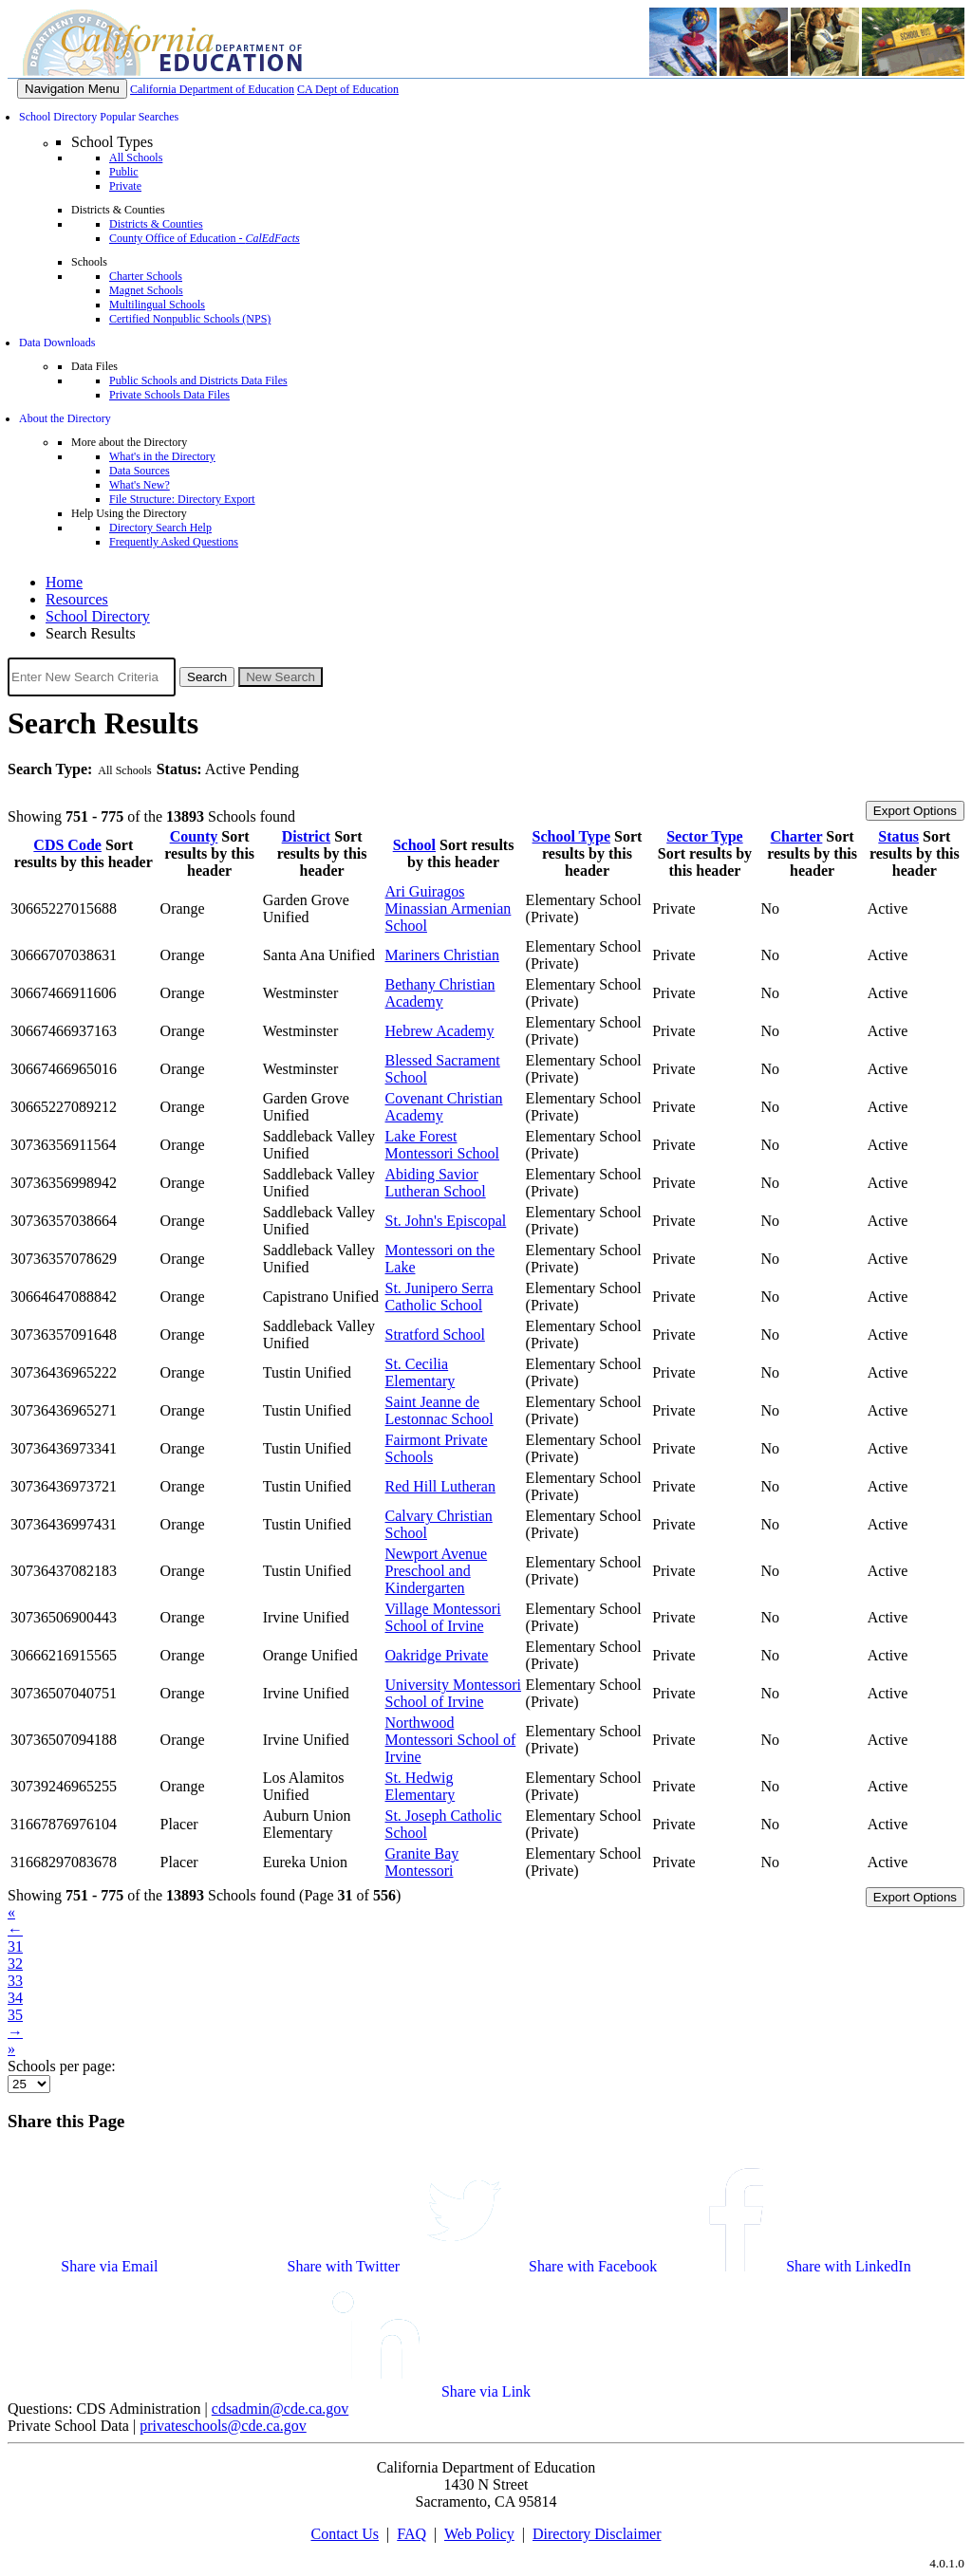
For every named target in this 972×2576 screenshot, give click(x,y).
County (194, 836)
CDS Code (67, 845)
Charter (797, 836)
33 (15, 1981)
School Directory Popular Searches (98, 116)
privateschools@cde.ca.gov (223, 2426)
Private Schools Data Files (169, 394)
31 (15, 1946)
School (414, 845)
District (306, 836)
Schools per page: (62, 2066)
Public (124, 171)
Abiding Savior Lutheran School (435, 1182)
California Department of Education (212, 89)
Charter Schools (145, 276)
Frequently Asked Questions (173, 541)
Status (898, 836)
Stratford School (435, 1334)
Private (125, 186)
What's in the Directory (162, 456)
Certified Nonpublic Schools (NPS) (190, 318)
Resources (77, 599)
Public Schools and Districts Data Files (198, 380)
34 (15, 1998)
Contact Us (344, 2534)
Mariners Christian (442, 955)
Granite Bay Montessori (422, 1862)
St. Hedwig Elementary (420, 1786)
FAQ (411, 2534)
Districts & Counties (156, 224)
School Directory (98, 616)
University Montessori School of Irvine (453, 1693)
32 (15, 1963)
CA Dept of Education (348, 89)
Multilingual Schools (157, 304)
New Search (280, 677)
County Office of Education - (204, 238)
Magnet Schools (146, 290)
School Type (572, 836)
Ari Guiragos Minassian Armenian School (448, 908)
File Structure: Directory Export (182, 499)
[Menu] (72, 89)
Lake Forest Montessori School (442, 1144)
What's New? (139, 484)
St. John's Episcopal (446, 1221)
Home (64, 582)
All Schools (135, 157)
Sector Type (704, 836)
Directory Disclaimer (597, 2534)
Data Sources (139, 470)
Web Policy (479, 2534)
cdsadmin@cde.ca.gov (280, 2408)
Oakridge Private (437, 1655)
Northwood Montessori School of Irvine (450, 1739)
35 (15, 2015)
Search (207, 677)
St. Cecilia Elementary (420, 1372)
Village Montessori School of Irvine (443, 1617)
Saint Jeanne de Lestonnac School (439, 1410)
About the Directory (65, 418)
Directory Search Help (160, 527)
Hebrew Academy (440, 1031)
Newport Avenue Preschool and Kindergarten (436, 1571)
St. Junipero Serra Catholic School (439, 1296)
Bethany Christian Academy (440, 993)
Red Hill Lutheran (440, 1486)
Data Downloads (57, 342)
